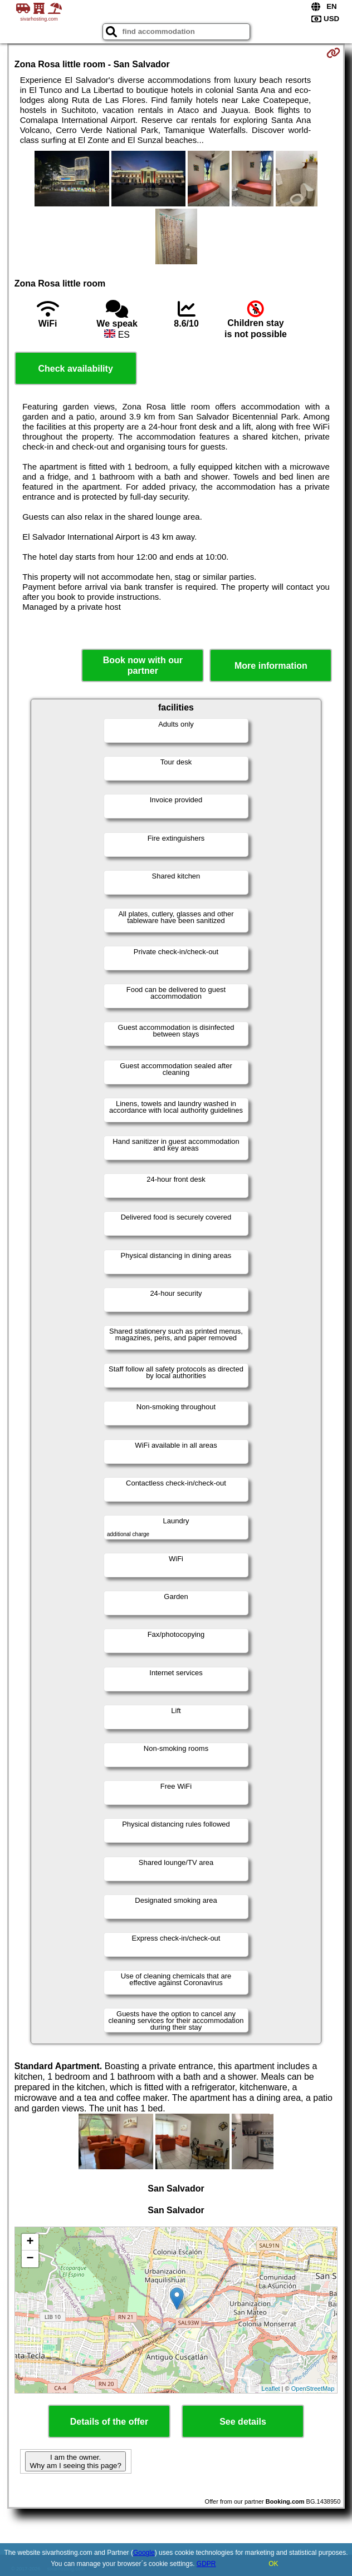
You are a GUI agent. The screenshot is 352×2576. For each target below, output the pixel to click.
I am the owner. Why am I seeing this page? (75, 2461)
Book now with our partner (143, 665)
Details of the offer (109, 2421)
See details (242, 2421)
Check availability (75, 368)
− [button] (30, 2259)
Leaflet (271, 2388)
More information (270, 665)
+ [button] (30, 2242)
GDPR (206, 2564)
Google (144, 2553)
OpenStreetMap (313, 2388)
